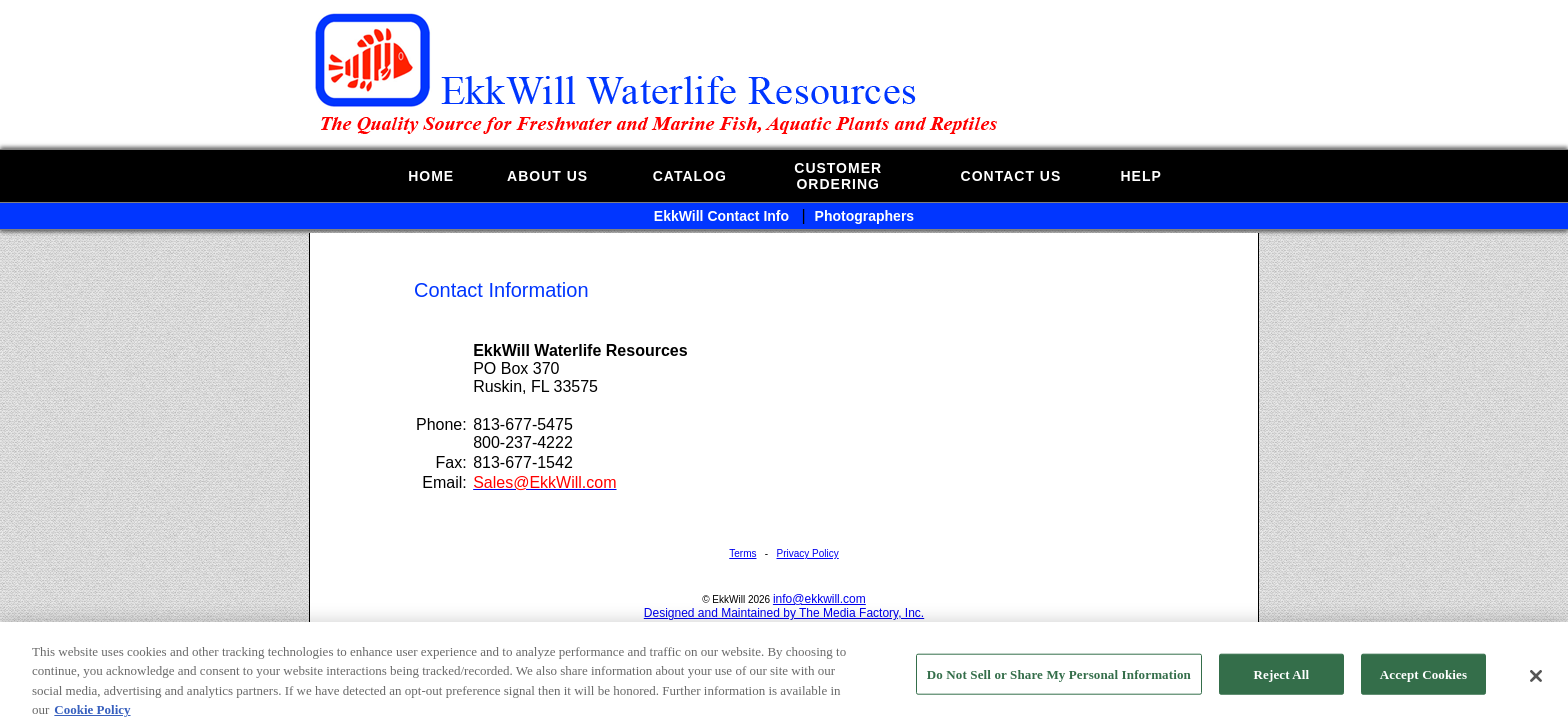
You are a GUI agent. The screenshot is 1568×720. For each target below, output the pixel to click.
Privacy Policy (807, 553)
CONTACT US (1011, 176)
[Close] (1536, 694)
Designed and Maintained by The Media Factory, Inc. (784, 613)
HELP (1140, 176)
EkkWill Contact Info (721, 216)
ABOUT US (547, 176)
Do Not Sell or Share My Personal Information (1059, 691)
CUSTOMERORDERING (838, 176)
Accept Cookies (1423, 691)
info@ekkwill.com (819, 599)
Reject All (1282, 691)
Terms (742, 553)
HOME (431, 176)
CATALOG (690, 176)
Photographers (865, 216)
